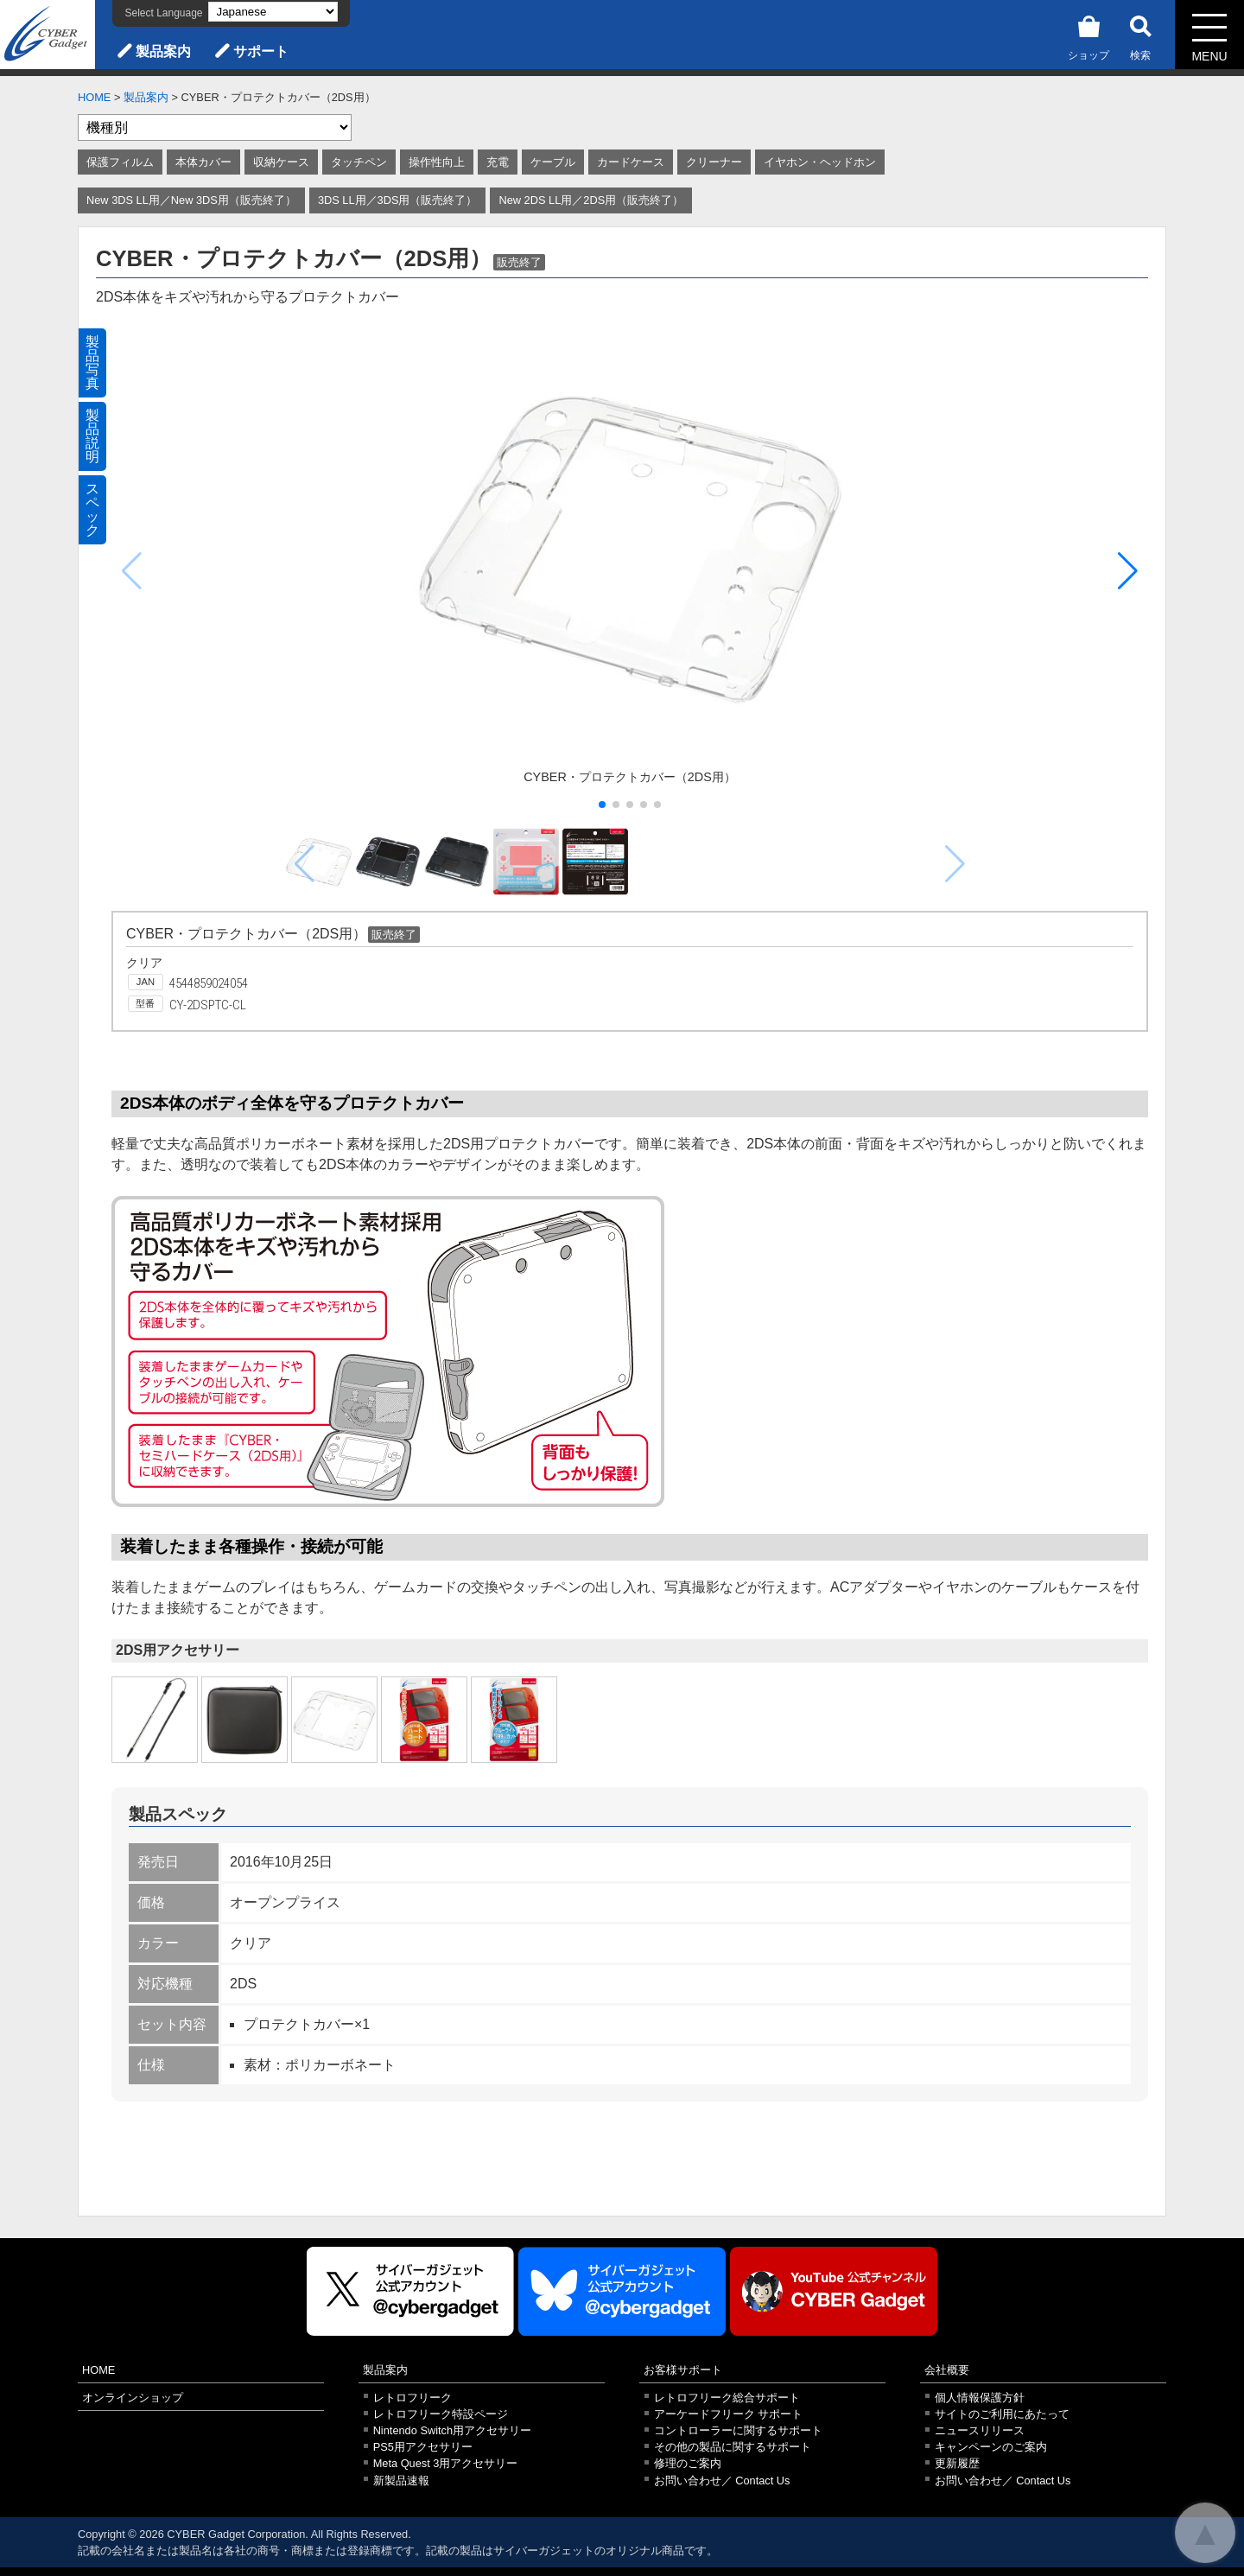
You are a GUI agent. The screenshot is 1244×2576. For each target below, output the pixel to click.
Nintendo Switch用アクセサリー (452, 2430)
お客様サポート (683, 2369)
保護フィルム (120, 162)
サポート (261, 51)
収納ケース (281, 162)
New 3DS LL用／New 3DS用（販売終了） (191, 200)
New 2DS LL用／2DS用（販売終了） (590, 200)
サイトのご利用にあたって (1002, 2413)
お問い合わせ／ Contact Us (722, 2480)
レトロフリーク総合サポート (727, 2397)
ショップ (1088, 35)
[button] (1127, 571)
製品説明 (92, 436)
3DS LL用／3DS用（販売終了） (398, 200)
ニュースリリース (980, 2430)
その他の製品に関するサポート (732, 2446)
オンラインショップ (132, 2397)
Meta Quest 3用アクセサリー (445, 2463)
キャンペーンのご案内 (991, 2446)
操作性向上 (437, 162)
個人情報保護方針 (980, 2397)
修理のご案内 (687, 2463)
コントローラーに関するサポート (738, 2430)
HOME (94, 97)
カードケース (630, 162)
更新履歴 (957, 2463)
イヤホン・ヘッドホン (820, 162)
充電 (497, 162)
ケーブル (552, 162)
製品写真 (92, 362)
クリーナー (714, 162)
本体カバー (203, 162)
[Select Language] (273, 12)
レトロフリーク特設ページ (440, 2413)
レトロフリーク (412, 2397)
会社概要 (946, 2369)
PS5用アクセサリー (423, 2446)
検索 (1140, 35)
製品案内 (163, 51)
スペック (92, 509)
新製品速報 (401, 2480)
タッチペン (359, 162)
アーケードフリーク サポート (728, 2413)
